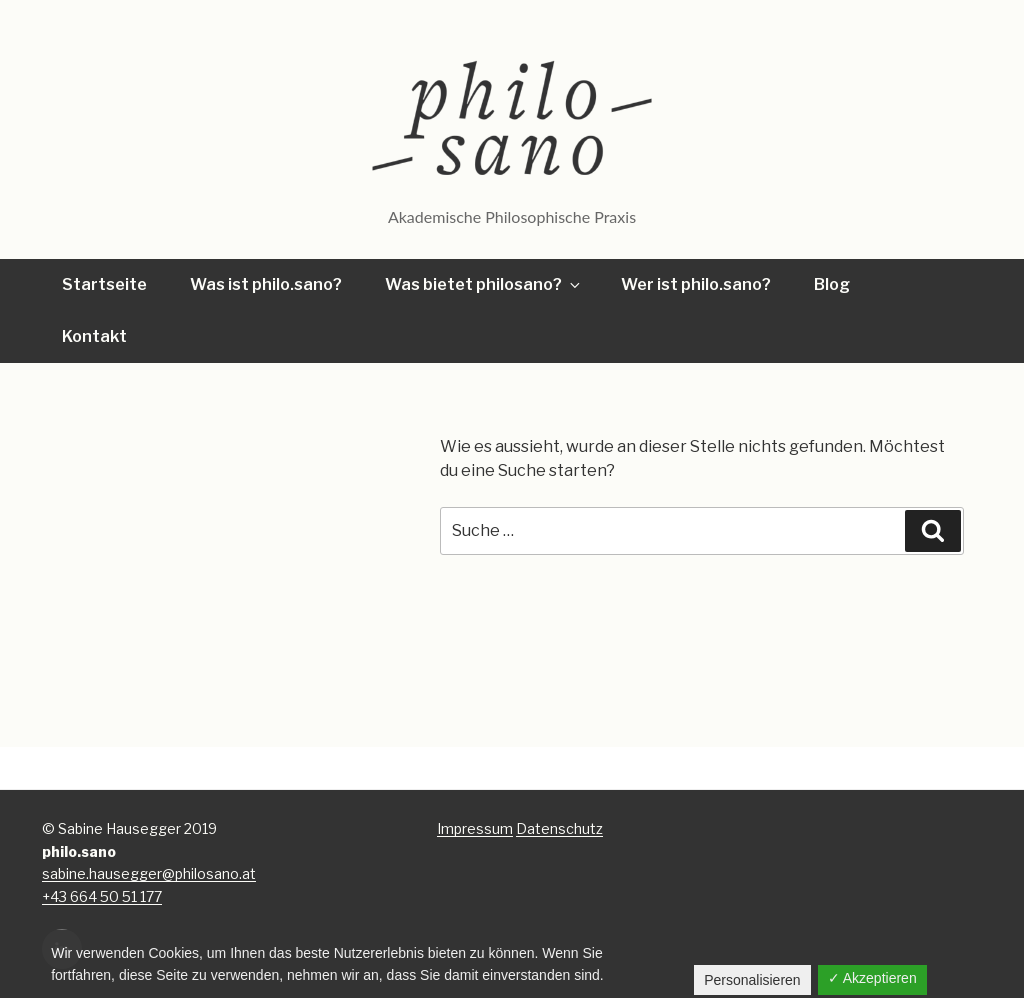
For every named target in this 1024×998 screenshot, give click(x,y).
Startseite (104, 284)
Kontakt (94, 336)
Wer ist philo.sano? (696, 284)
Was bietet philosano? (484, 284)
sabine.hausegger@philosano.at (149, 873)
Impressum (475, 828)
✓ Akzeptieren (872, 978)
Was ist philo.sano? (266, 284)
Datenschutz (559, 828)
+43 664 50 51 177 (102, 896)
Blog (832, 284)
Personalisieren (752, 980)
